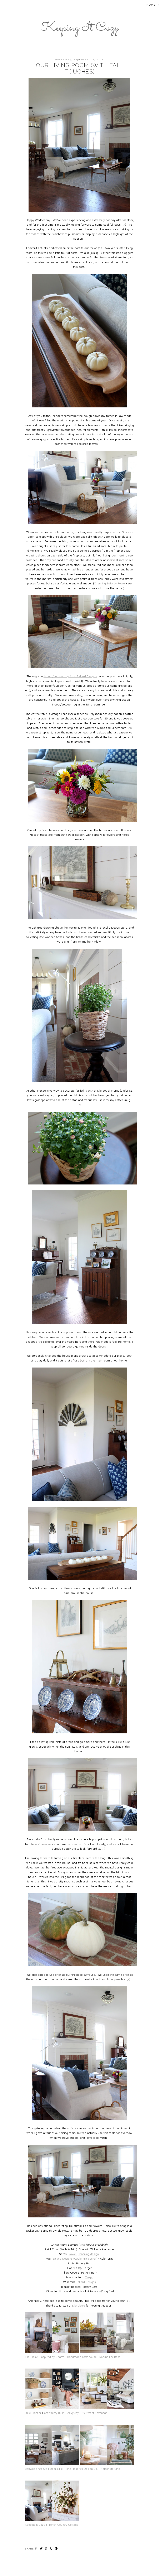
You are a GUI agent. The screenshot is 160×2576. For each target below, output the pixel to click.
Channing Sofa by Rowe (109, 583)
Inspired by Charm (52, 2357)
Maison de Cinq (110, 2468)
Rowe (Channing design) (84, 2254)
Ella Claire (78, 2305)
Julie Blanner (33, 2412)
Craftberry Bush (54, 2412)
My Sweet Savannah (94, 2412)
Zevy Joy (73, 2412)
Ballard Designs (86, 2282)
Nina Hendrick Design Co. (81, 2468)
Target (89, 2277)
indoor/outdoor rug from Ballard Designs (70, 676)
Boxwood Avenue (36, 2468)
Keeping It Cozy (80, 28)
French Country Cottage (63, 2524)
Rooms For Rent (109, 2357)
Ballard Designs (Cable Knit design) (74, 2258)
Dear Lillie (56, 2468)
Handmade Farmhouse (82, 2357)
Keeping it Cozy (35, 2524)
